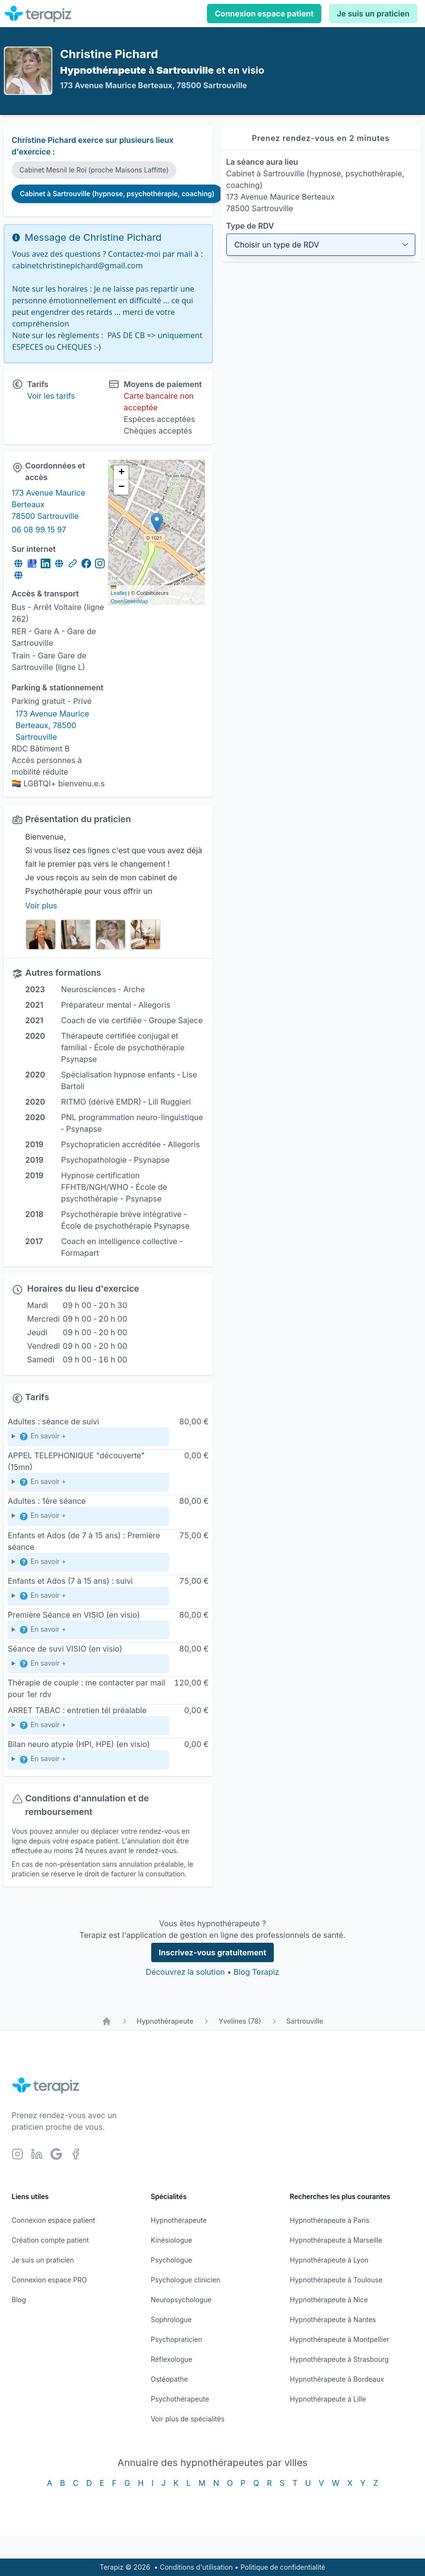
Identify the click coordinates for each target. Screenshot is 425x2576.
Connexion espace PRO (49, 2280)
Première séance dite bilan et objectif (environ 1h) (88, 1518)
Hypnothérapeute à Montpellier (339, 2339)
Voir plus (41, 905)
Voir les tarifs (51, 396)
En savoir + (42, 1436)
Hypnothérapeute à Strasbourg (339, 2359)
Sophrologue (171, 2319)
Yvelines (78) (240, 2021)
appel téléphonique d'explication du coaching (88, 1727)
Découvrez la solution (185, 1972)
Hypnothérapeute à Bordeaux (337, 2379)
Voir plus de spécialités (187, 2419)
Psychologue (171, 2260)
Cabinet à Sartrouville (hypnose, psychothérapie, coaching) (117, 193)
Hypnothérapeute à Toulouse (336, 2280)
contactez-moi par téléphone (88, 1484)
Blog (19, 2299)
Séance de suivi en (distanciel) (88, 1665)
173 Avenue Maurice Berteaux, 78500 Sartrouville (53, 725)
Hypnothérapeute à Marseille (336, 2240)
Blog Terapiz (256, 1972)
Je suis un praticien (373, 13)
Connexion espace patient (264, 13)
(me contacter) (88, 1761)
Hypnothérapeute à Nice (329, 2299)
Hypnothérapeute (165, 2021)
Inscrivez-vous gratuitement (213, 1952)
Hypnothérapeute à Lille (328, 2399)
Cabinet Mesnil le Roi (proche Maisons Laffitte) (94, 170)
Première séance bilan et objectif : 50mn (88, 1564)
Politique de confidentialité (282, 2567)
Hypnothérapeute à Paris (329, 2220)
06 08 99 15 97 (39, 529)
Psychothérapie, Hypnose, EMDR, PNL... (88, 1438)
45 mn (88, 1598)
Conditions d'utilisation (196, 2567)
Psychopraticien (176, 2339)
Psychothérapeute (180, 2399)
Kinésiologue (171, 2240)
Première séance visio (88, 1631)
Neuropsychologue (181, 2299)
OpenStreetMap (129, 601)
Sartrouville (304, 2021)
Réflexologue (171, 2359)
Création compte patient (50, 2240)
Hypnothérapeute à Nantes (333, 2319)
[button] (157, 522)
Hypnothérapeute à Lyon (329, 2260)
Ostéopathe (169, 2379)
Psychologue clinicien (185, 2280)
